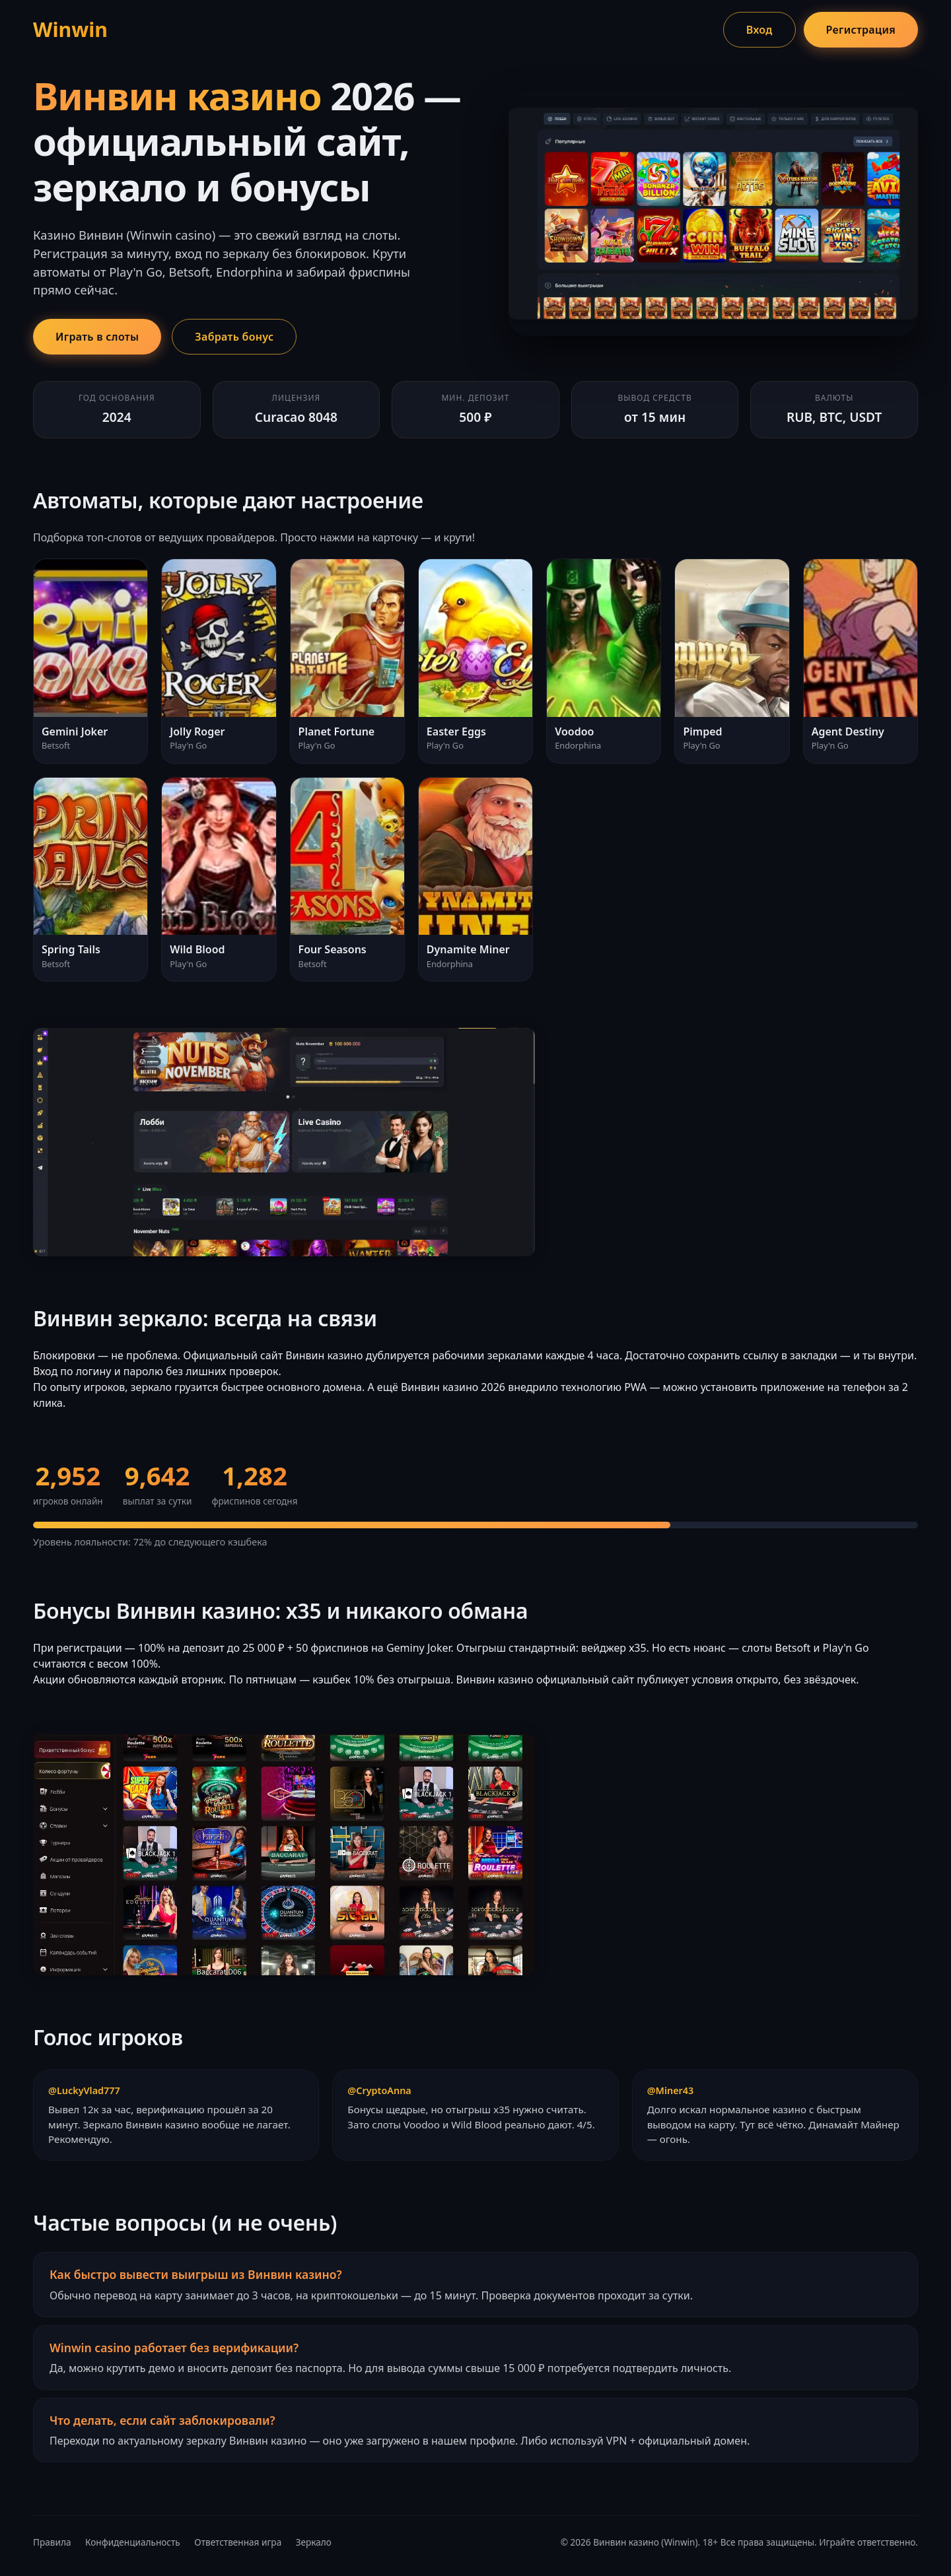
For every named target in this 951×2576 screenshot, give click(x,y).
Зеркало (314, 2542)
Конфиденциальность (132, 2542)
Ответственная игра (237, 2542)
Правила (52, 2542)
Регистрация (861, 29)
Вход (759, 29)
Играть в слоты (97, 336)
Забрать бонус (234, 336)
